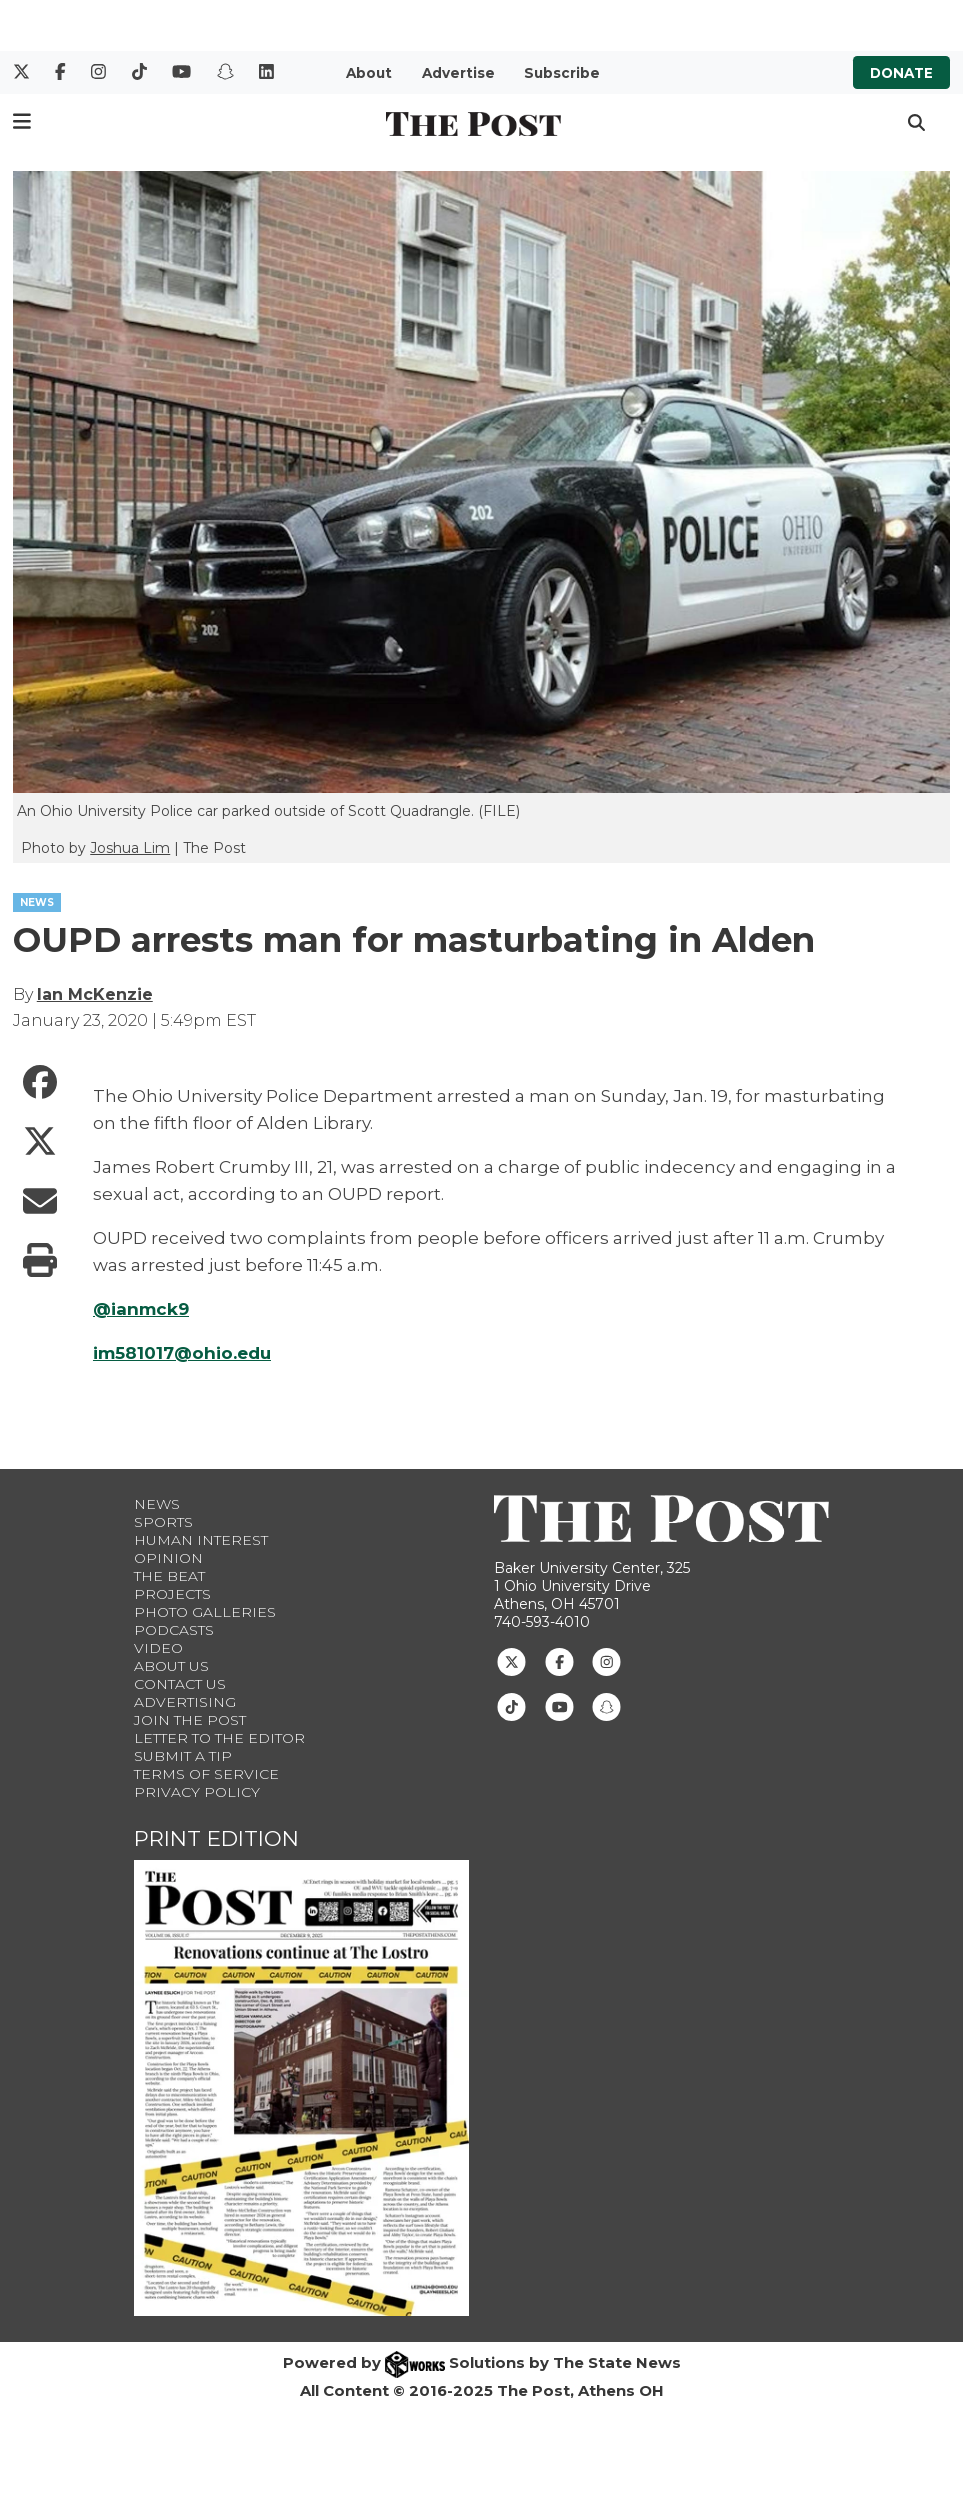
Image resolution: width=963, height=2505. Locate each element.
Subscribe (562, 73)
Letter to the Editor (219, 1738)
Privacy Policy (197, 1792)
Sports (163, 1522)
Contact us (180, 1684)
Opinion (168, 1558)
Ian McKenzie (95, 994)
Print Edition (216, 1838)
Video (158, 1648)
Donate (901, 73)
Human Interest (201, 1540)
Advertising (185, 1702)
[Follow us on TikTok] (511, 1706)
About (369, 73)
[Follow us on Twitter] (511, 1661)
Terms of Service (206, 1774)
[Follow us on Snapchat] (606, 1706)
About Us (171, 1666)
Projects (172, 1594)
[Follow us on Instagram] (606, 1661)
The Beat (169, 1576)
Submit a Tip (183, 1756)
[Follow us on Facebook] (559, 1661)
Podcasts (174, 1630)
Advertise (458, 73)
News (157, 1504)
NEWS (37, 902)
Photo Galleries (205, 1612)
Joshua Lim (130, 848)
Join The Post (190, 1720)
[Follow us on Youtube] (559, 1706)
